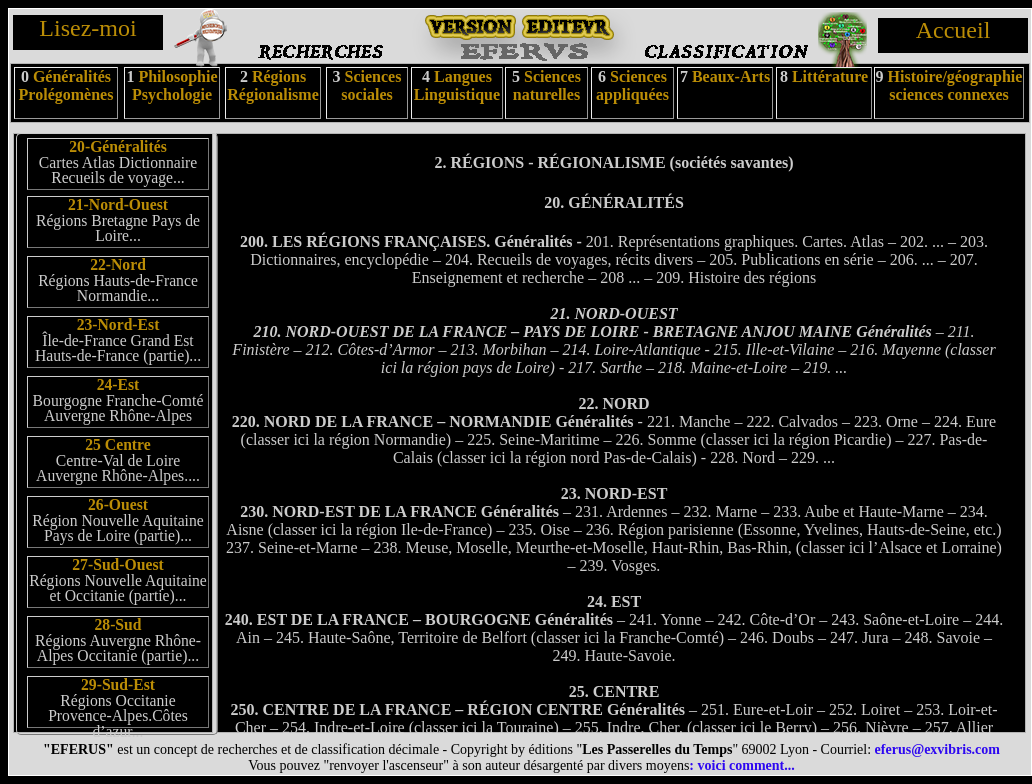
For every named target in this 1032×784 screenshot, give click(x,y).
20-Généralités (117, 146)
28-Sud (117, 624)
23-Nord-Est (118, 324)
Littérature (830, 76)
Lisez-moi (87, 28)
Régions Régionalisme (273, 85)
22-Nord (118, 264)
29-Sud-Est (118, 684)
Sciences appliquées (632, 85)
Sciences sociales (371, 85)
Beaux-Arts (729, 76)
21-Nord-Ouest (118, 204)
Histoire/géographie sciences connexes (955, 85)
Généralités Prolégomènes (66, 85)
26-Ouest (118, 504)
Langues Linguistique (457, 85)
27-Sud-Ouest (117, 564)
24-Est (118, 384)
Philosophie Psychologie (175, 85)
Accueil (953, 30)
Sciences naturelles (547, 85)
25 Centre (117, 444)
